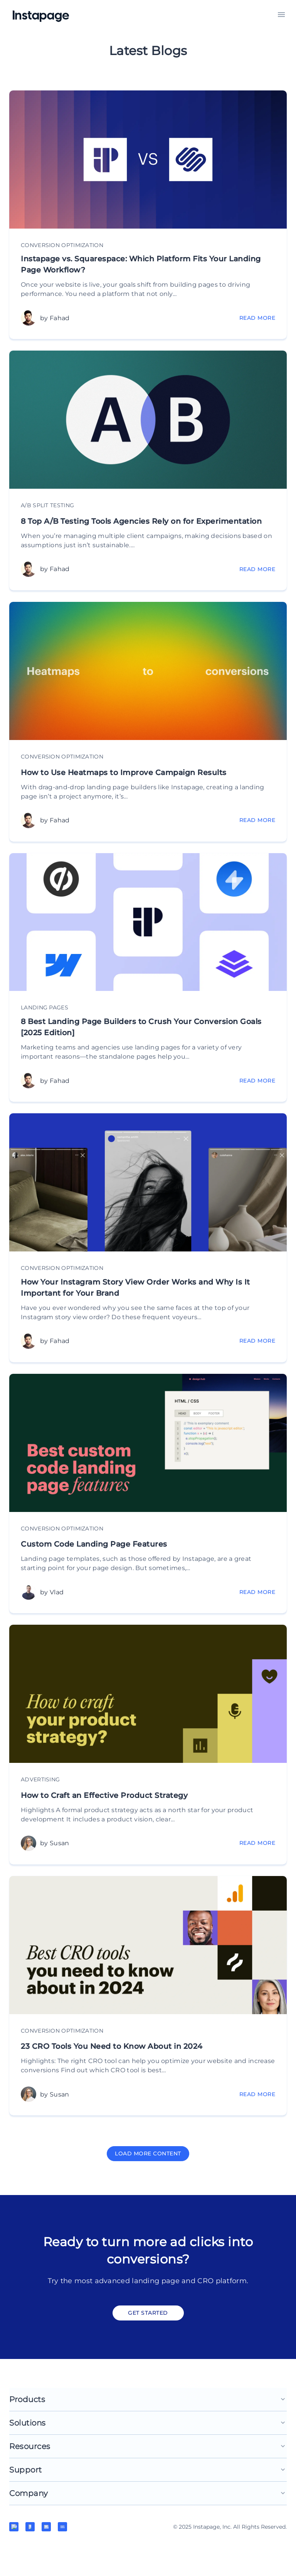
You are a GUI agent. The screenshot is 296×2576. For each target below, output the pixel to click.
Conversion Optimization (62, 245)
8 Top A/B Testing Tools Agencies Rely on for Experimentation (128, 532)
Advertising (40, 1807)
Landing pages (44, 1025)
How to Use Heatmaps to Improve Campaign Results (148, 789)
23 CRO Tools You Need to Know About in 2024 (133, 2073)
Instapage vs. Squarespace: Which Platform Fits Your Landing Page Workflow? (136, 266)
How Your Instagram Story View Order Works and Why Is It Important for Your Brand (140, 1313)
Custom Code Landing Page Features (111, 1571)
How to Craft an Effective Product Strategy (123, 1822)
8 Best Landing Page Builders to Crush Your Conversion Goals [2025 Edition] (126, 1048)
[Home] (50, 13)
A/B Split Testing (47, 509)
